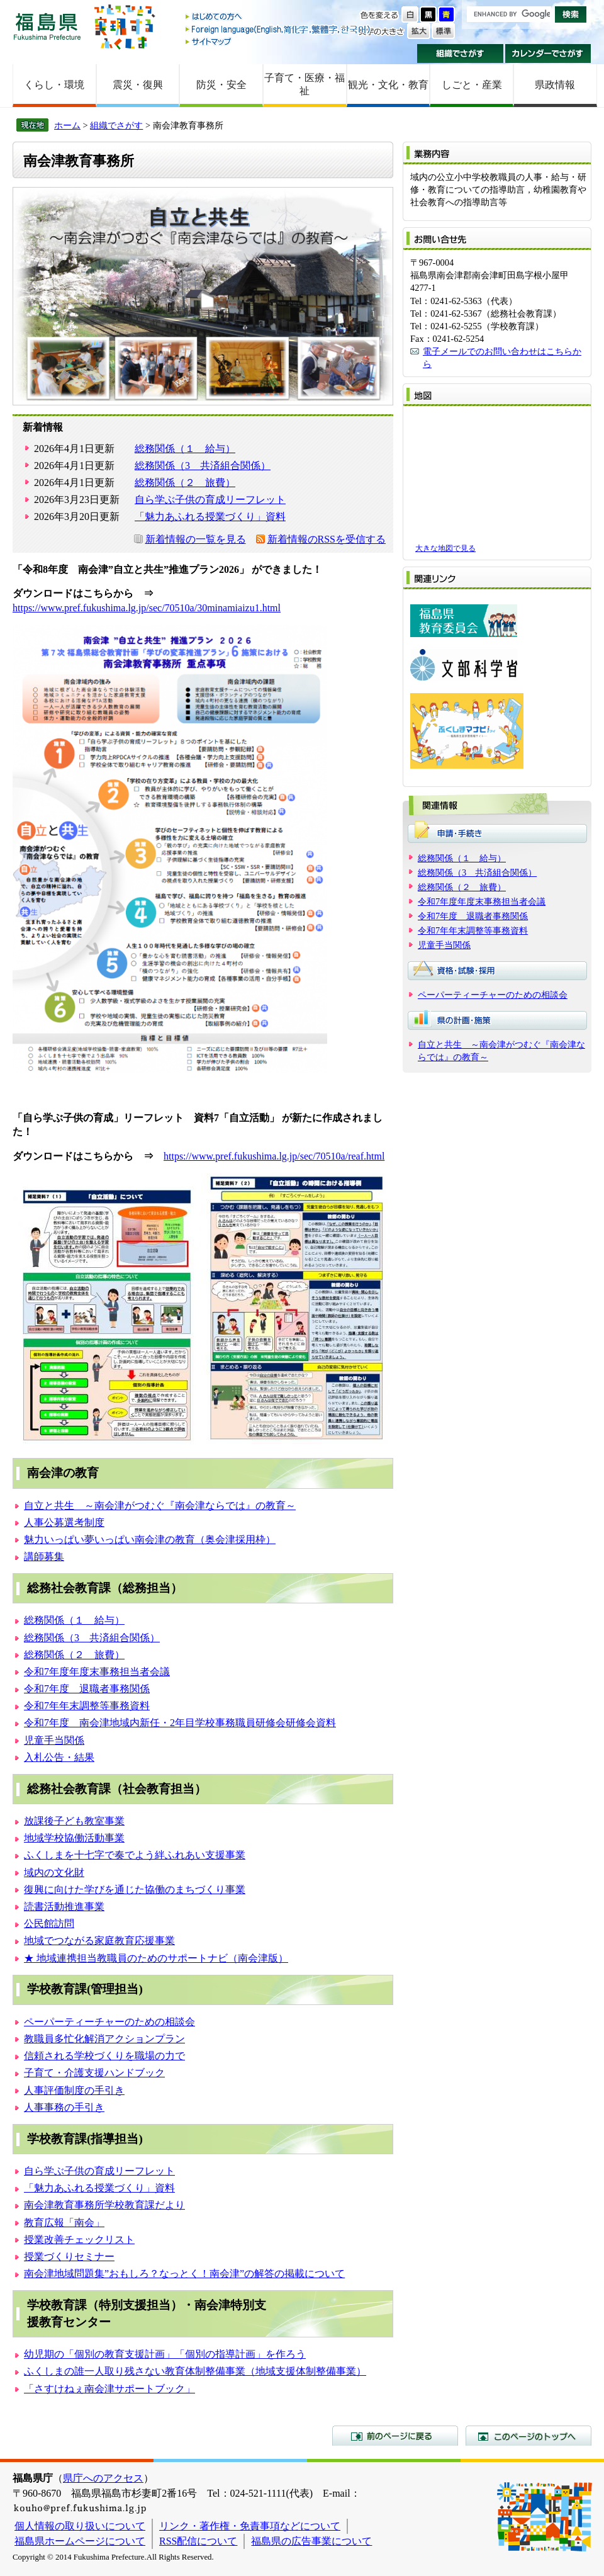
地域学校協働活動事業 (74, 1838)
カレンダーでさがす (548, 53)
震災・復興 (138, 84)
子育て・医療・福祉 (304, 84)
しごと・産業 (472, 84)
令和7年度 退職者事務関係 (87, 1688)
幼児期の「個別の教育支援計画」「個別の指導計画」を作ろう (165, 2354)
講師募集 (44, 1556)
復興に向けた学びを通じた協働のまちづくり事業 (134, 1889)
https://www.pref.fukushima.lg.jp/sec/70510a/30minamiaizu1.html (147, 607)
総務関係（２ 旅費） (185, 482)
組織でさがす (460, 53)
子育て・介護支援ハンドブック (94, 2072)
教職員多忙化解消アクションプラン (104, 2038)
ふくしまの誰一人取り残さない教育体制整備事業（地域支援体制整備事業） (195, 2371)
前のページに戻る (395, 2436)
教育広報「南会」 (64, 2222)
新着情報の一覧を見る (195, 539)
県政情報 (555, 84)
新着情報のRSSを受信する (326, 539)
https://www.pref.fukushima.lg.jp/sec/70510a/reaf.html (274, 1156)
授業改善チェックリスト (79, 2239)
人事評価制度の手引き (74, 2090)
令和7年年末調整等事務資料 (87, 1705)
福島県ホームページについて (79, 2541)
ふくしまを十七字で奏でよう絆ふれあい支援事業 (134, 1855)
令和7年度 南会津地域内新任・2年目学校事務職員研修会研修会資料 (180, 1722)
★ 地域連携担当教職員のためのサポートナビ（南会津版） (156, 1958)
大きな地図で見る (445, 548)
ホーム (67, 125)
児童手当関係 (54, 1740)
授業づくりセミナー (69, 2256)
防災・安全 (221, 84)
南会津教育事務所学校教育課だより (104, 2205)
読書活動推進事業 (64, 1906)
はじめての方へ (278, 17)
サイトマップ (278, 41)
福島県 (47, 26)
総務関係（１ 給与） (185, 448)
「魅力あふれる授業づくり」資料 (210, 516)
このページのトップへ (528, 2436)
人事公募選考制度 (64, 1522)
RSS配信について (198, 2541)
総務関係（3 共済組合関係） (203, 465)
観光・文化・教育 (388, 84)
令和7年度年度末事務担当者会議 (97, 1671)
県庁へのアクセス (103, 2478)
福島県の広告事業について (311, 2541)
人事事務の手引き (64, 2107)
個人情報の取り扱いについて (79, 2526)
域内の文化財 (54, 1872)
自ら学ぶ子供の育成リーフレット (210, 499)
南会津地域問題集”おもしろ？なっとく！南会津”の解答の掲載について (184, 2273)
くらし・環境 (54, 84)
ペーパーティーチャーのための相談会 (109, 2021)
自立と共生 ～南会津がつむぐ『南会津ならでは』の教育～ (160, 1505)
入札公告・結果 (59, 1757)
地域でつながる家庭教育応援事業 (99, 1940)
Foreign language (278, 29)
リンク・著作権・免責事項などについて (249, 2526)
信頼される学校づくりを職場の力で (104, 2055)
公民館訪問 (49, 1923)
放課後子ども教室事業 (74, 1821)
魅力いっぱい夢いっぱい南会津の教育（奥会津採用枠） (150, 1539)
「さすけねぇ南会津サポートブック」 (109, 2388)
